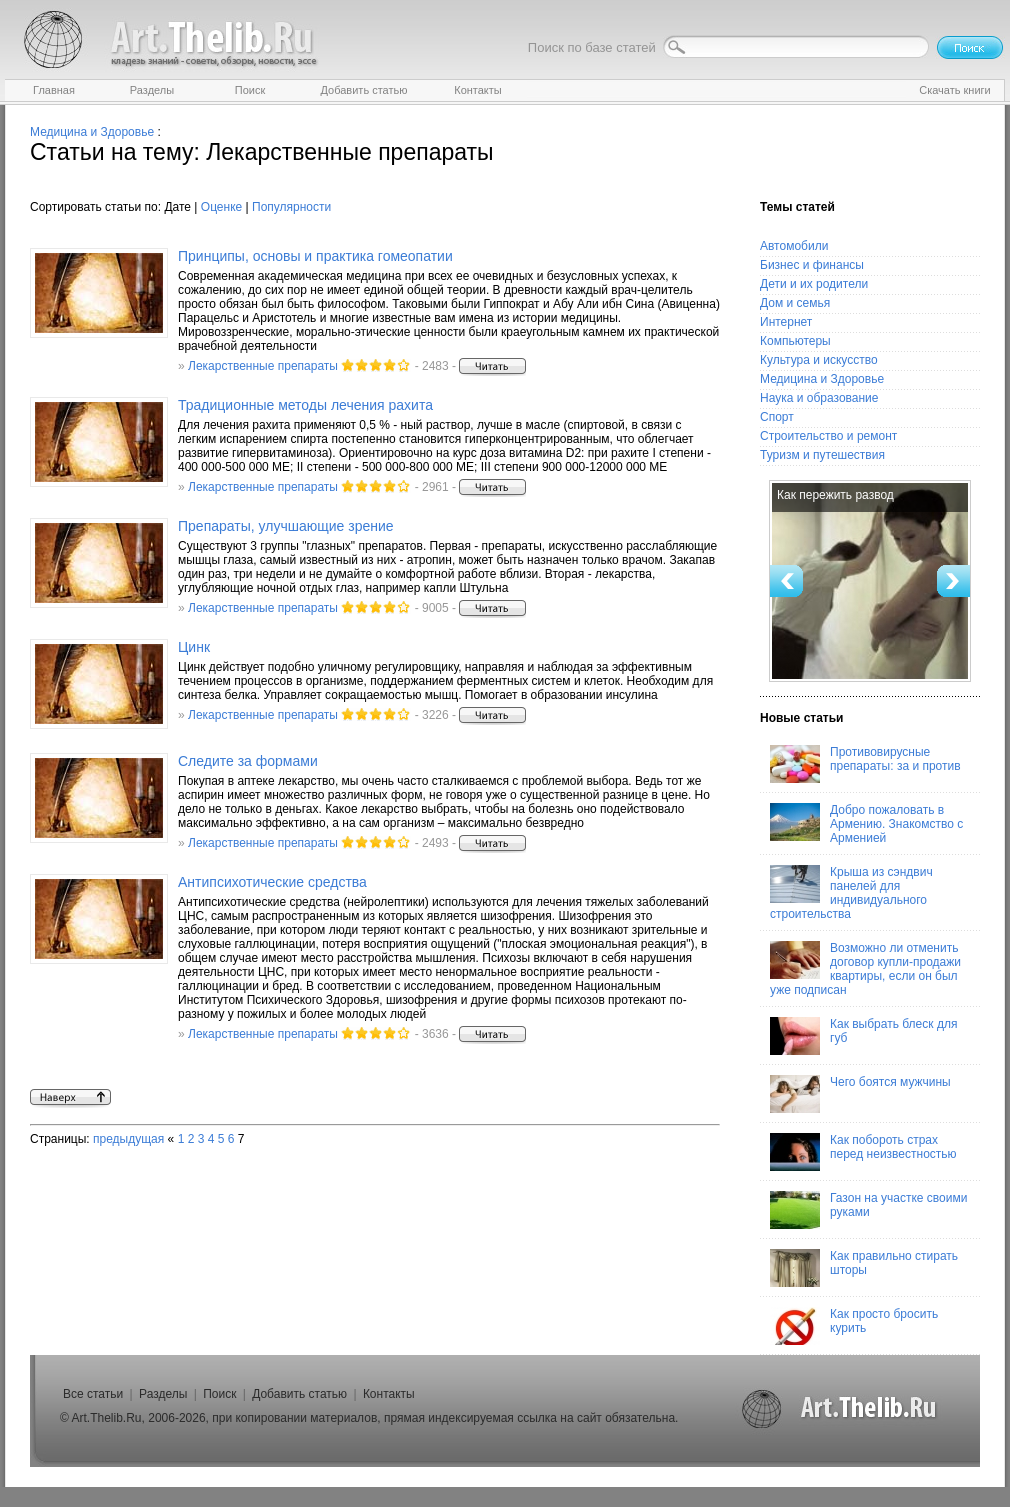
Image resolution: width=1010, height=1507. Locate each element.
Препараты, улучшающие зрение (286, 526)
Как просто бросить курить (854, 1326)
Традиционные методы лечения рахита (305, 405)
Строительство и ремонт (828, 436)
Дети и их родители (814, 284)
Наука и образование (819, 398)
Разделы (163, 1394)
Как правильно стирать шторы (864, 1268)
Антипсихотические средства (272, 882)
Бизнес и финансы (812, 265)
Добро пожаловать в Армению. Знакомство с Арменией (866, 824)
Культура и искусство (819, 360)
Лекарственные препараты (263, 366)
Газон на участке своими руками (868, 1210)
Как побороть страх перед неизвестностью (863, 1152)
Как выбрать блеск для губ (863, 1036)
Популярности (291, 207)
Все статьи (93, 1394)
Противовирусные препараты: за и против (865, 764)
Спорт (777, 417)
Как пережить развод (835, 495)
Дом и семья (795, 303)
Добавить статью (299, 1394)
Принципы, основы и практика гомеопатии (315, 256)
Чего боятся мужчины (860, 1094)
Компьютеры (795, 341)
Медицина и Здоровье (92, 132)
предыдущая (128, 1139)
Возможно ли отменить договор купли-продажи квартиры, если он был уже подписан (865, 969)
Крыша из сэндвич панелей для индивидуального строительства (851, 893)
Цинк (194, 647)
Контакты (389, 1394)
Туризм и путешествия (822, 455)
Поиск (219, 1394)
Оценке (221, 207)
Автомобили (794, 246)
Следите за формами (248, 761)
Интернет (786, 322)
